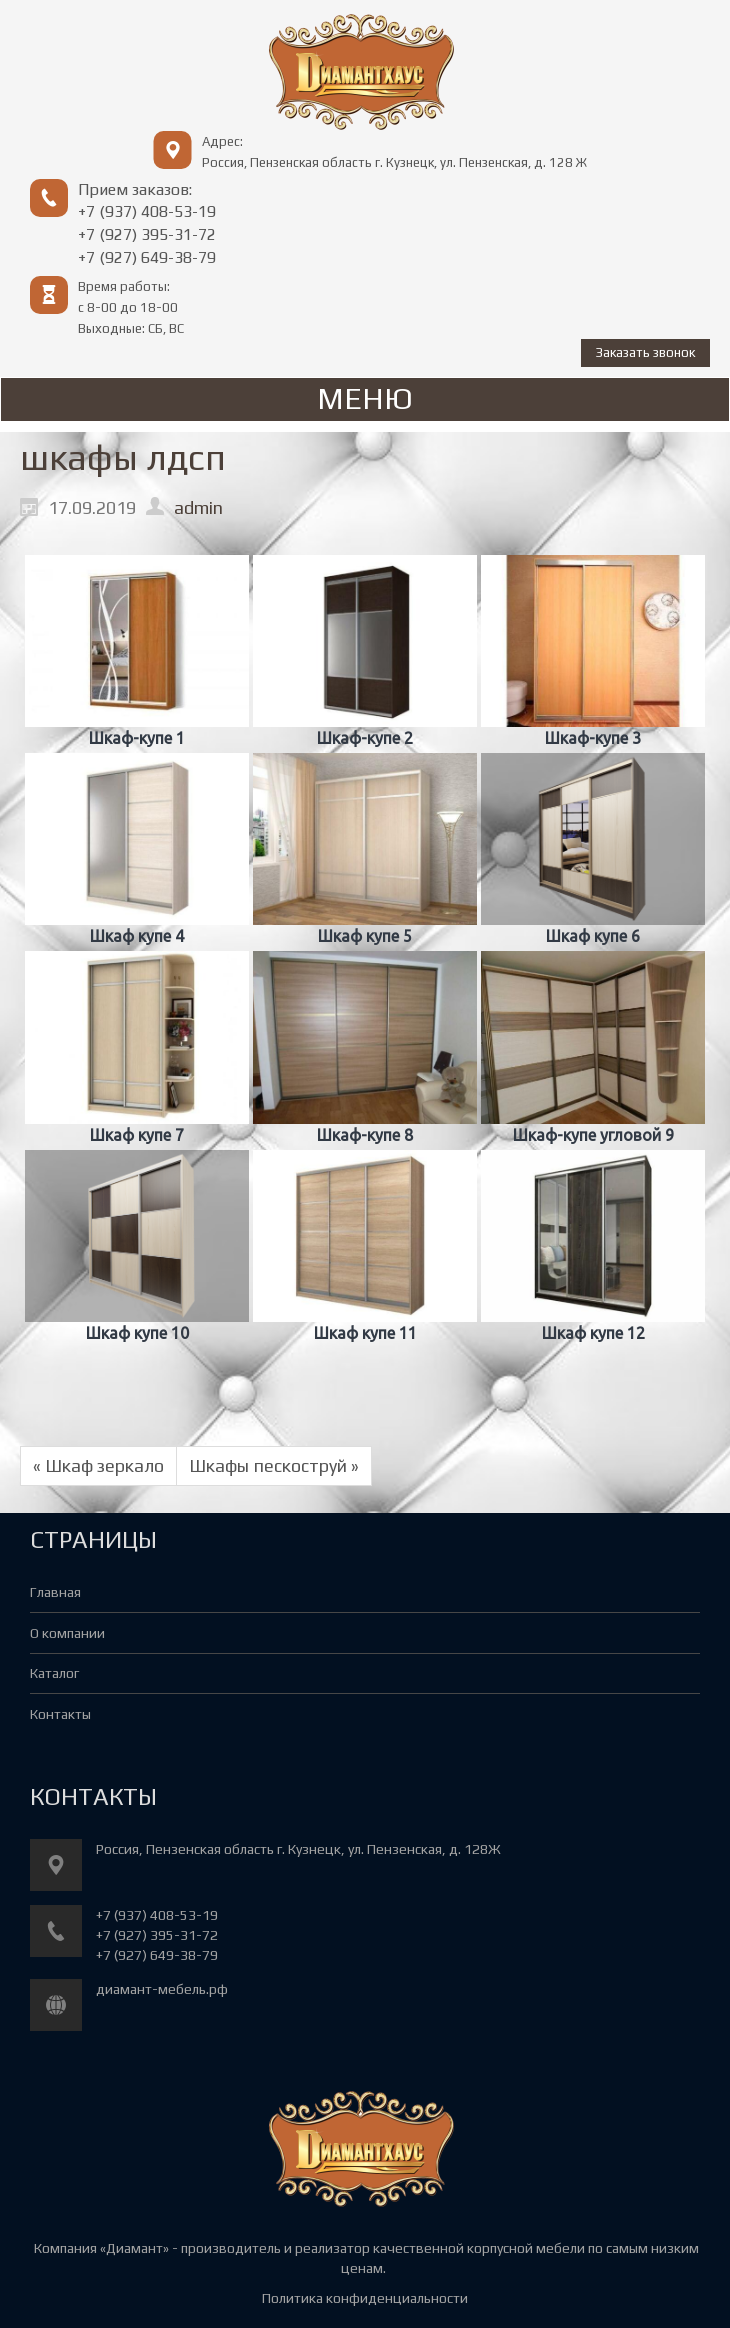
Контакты (60, 1714)
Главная (55, 1592)
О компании (67, 1633)
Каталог (54, 1673)
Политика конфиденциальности (365, 2298)
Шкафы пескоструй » (274, 1465)
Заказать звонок (645, 352)
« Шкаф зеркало (98, 1465)
